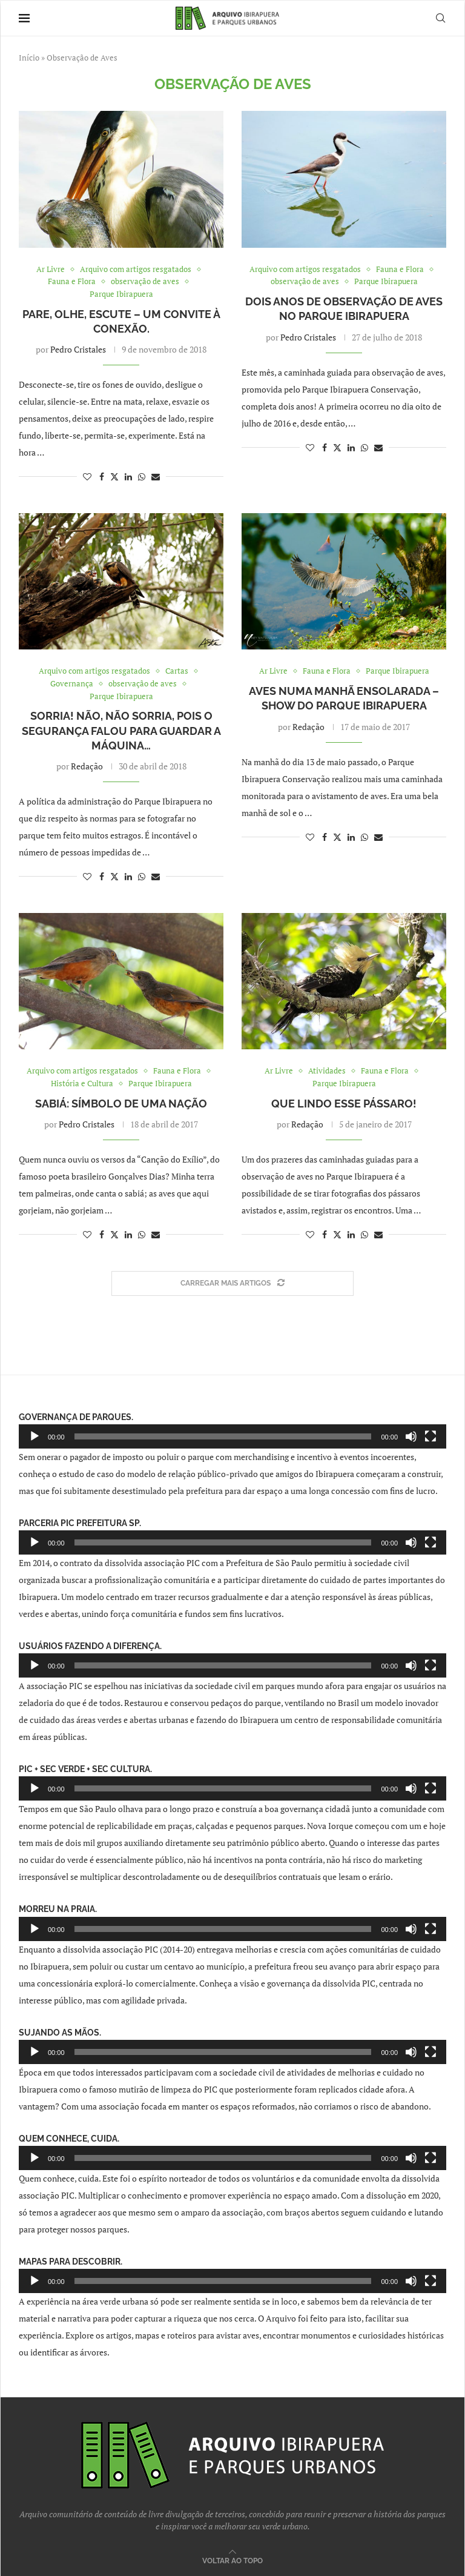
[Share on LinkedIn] (128, 476)
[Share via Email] (155, 476)
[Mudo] (411, 1436)
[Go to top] (232, 2560)
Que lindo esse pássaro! (344, 1103)
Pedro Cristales (78, 349)
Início (29, 57)
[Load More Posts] (232, 1283)
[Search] (440, 18)
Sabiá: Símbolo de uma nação (121, 1103)
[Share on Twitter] (114, 476)
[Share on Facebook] (101, 476)
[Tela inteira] (430, 1436)
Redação (87, 766)
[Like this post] (87, 476)
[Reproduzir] (34, 1436)
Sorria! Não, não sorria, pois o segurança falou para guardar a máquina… (121, 730)
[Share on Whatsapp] (141, 476)
